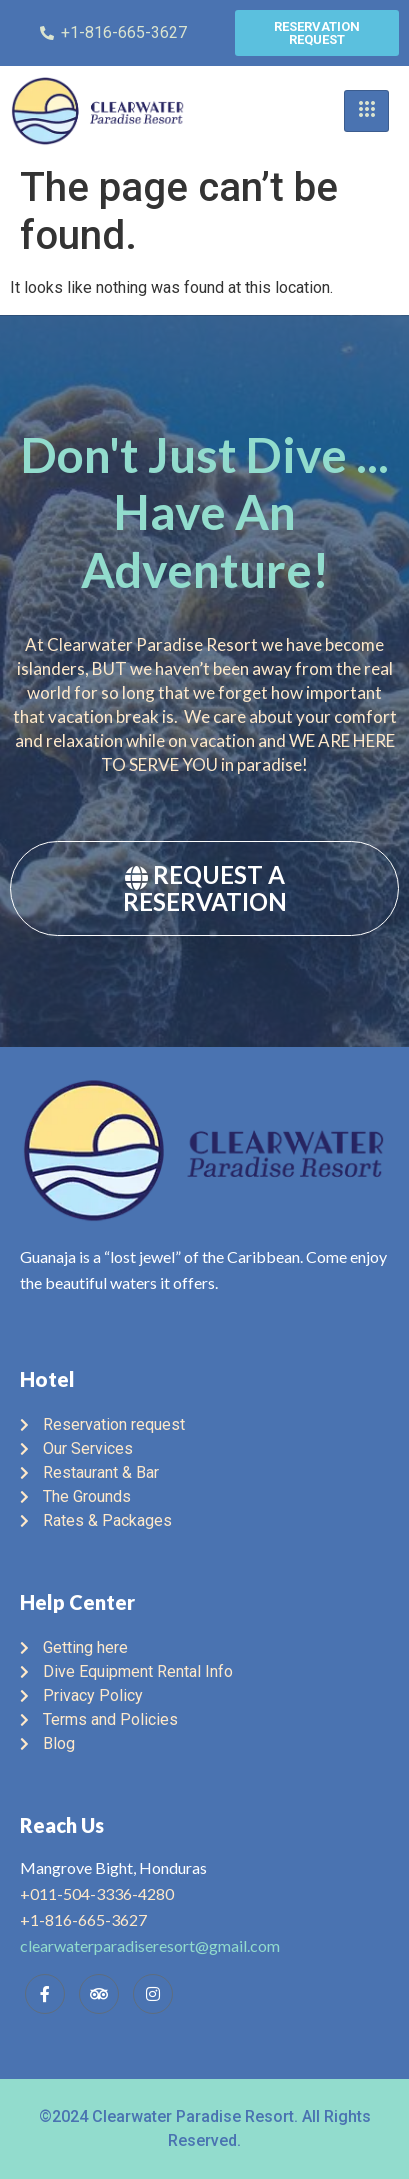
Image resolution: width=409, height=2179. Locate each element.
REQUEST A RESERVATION (205, 888)
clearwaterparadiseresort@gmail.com (150, 1945)
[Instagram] (153, 1994)
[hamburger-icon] (366, 111)
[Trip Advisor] (99, 1994)
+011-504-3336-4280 (97, 1893)
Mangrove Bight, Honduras (113, 1867)
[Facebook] (45, 1994)
